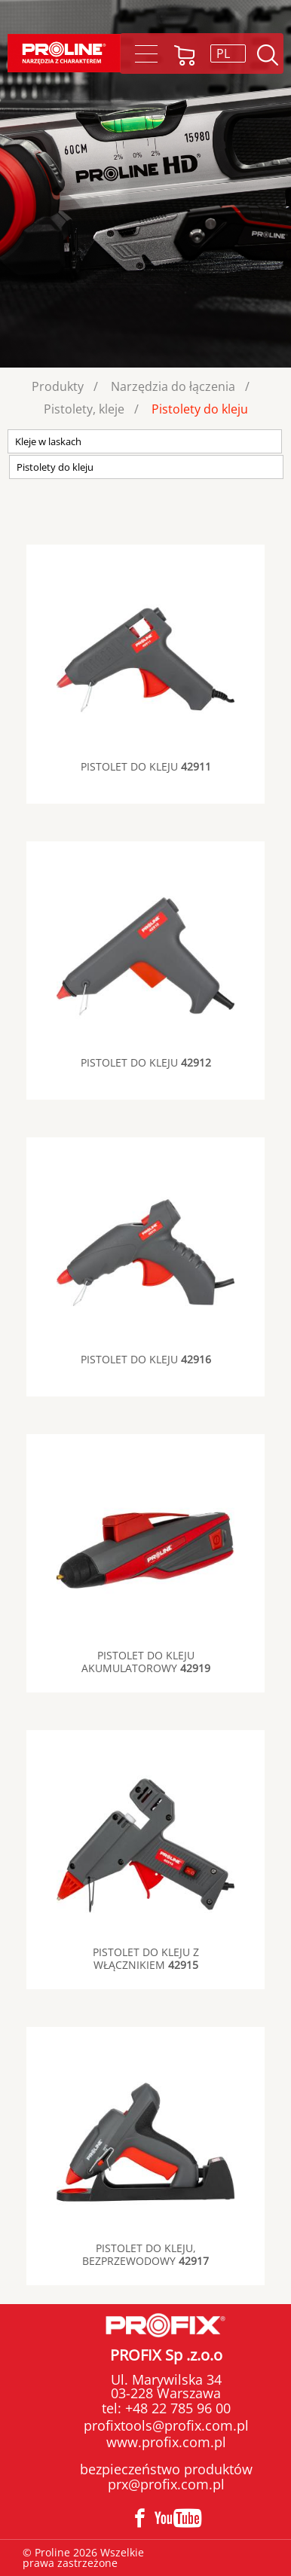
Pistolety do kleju (200, 409)
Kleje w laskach (48, 441)
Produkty (58, 386)
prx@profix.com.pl (166, 2484)
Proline (64, 53)
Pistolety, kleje (84, 409)
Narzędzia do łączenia (173, 386)
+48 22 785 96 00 (176, 2408)
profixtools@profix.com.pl (166, 2425)
